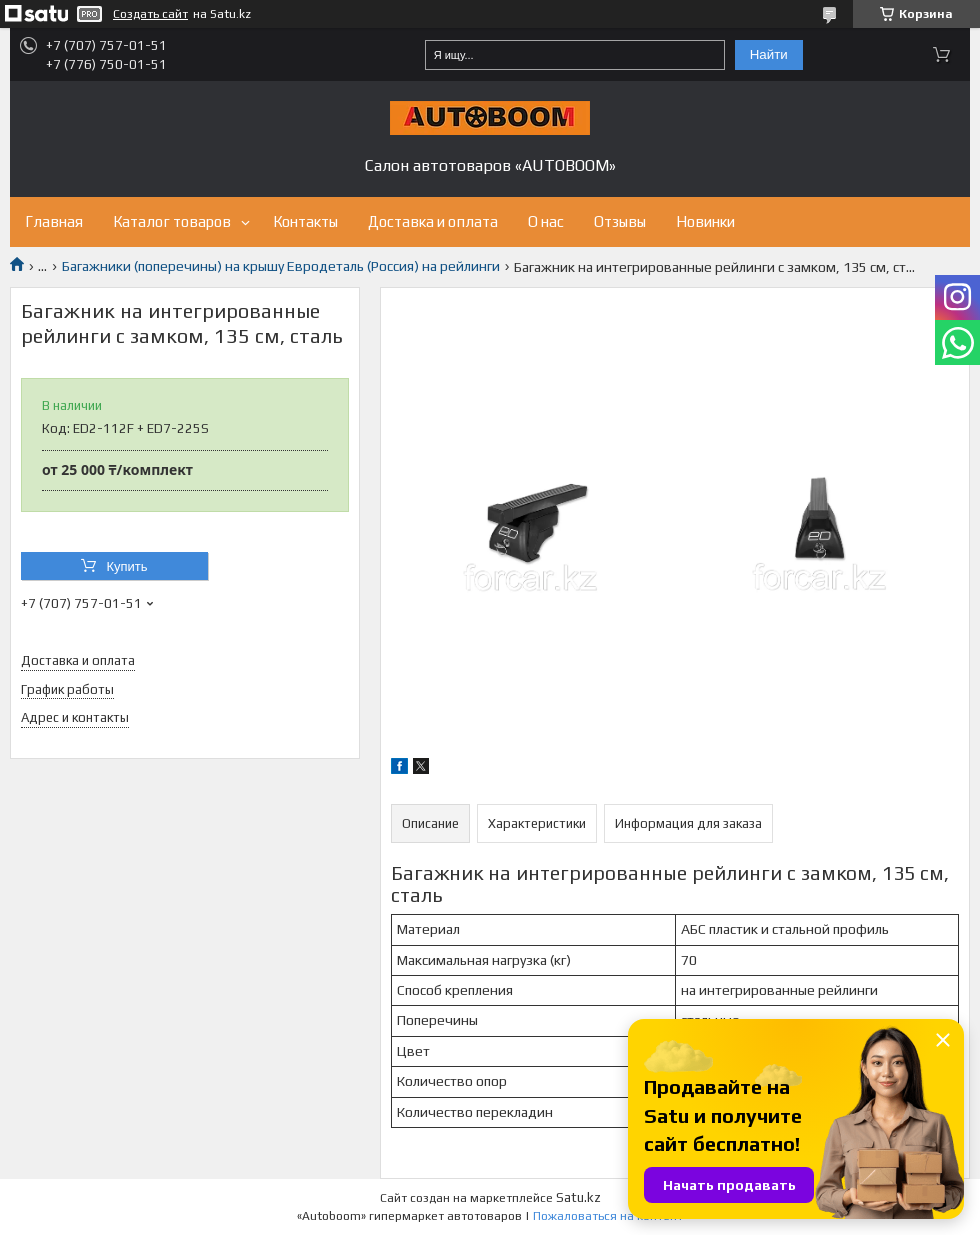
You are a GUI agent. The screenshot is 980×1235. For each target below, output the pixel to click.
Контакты (305, 221)
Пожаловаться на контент (608, 1216)
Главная (54, 221)
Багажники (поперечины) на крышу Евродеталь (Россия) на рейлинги (281, 266)
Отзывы (620, 221)
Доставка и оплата (433, 221)
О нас (546, 221)
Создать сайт (150, 14)
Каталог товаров (172, 221)
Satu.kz (578, 1197)
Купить (126, 566)
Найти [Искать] (769, 54)
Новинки (705, 221)
